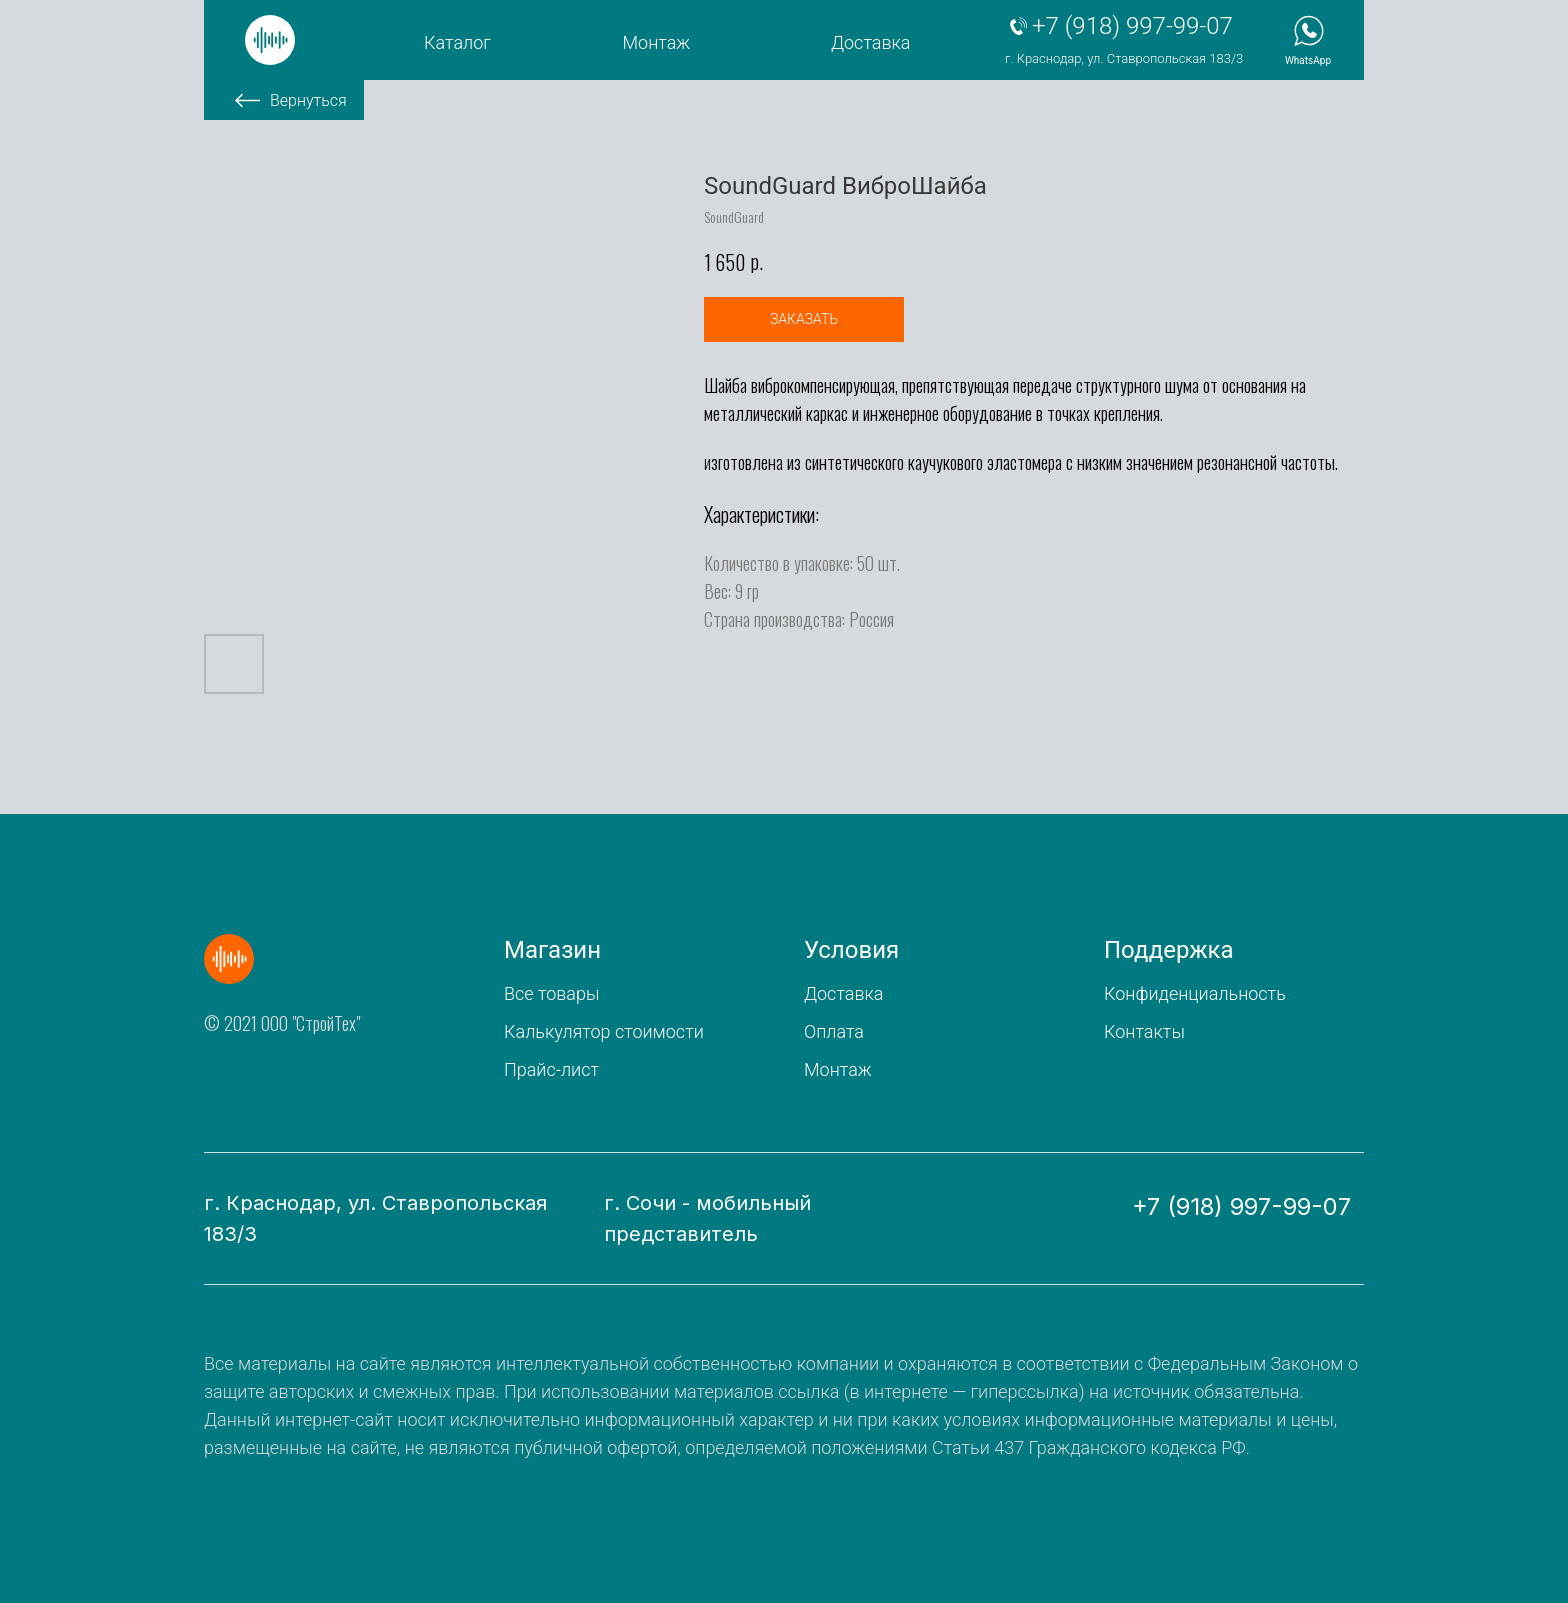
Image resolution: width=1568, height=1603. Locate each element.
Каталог (457, 42)
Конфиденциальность (1195, 993)
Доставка (870, 42)
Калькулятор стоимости (604, 1031)
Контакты (1144, 1031)
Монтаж (657, 42)
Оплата (834, 1031)
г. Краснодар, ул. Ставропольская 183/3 (1124, 58)
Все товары (551, 993)
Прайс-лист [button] (551, 1069)
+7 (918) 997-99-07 (1132, 26)
